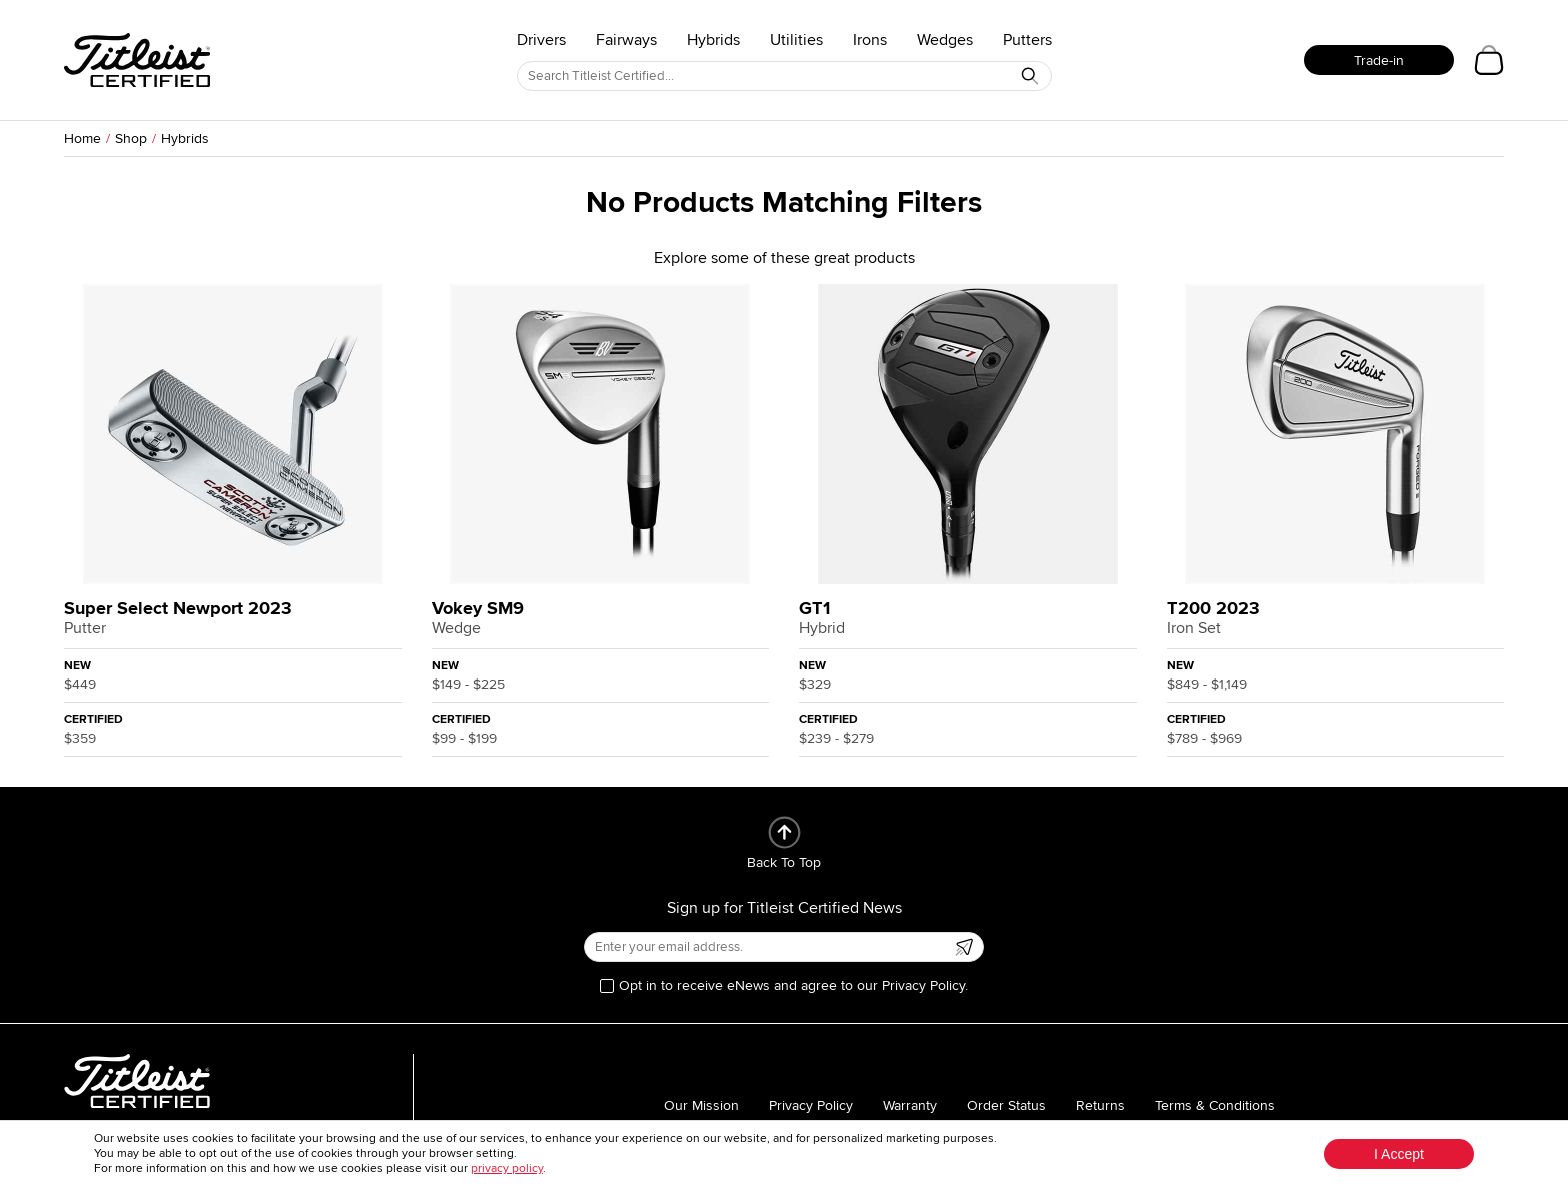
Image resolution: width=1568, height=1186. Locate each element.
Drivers (541, 40)
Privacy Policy (811, 1105)
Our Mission (701, 1105)
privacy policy (507, 1168)
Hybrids (713, 40)
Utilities (796, 40)
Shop (131, 138)
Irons (870, 40)
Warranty (910, 1105)
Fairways (626, 40)
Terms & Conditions (1215, 1105)
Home (82, 138)
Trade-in (1379, 60)
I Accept (1399, 1154)
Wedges (945, 40)
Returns (1100, 1105)
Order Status (1006, 1105)
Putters (1027, 40)
